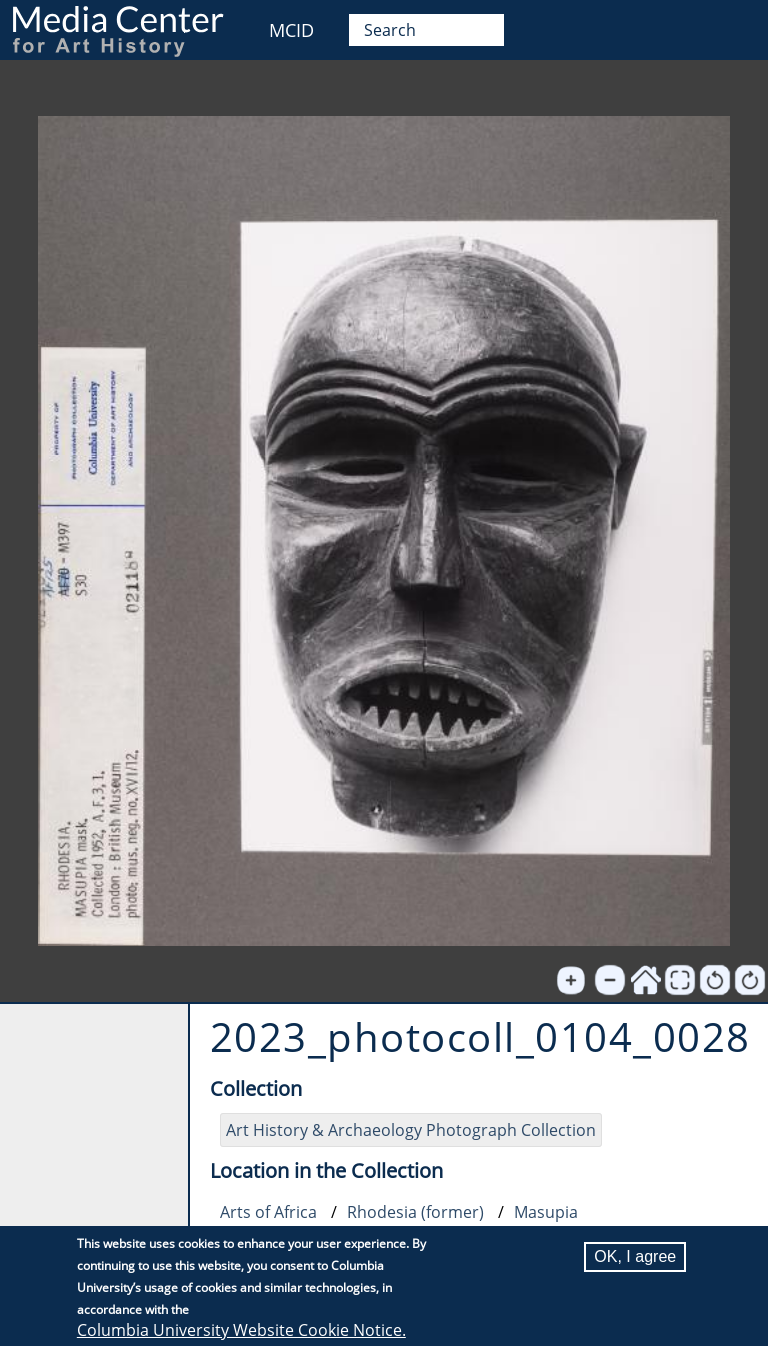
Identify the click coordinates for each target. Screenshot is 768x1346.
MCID (291, 30)
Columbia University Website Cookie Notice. (241, 1330)
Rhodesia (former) (415, 1212)
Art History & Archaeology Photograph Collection (411, 1130)
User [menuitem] (730, 27)
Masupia (546, 1212)
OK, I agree (635, 1256)
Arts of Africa (268, 1212)
